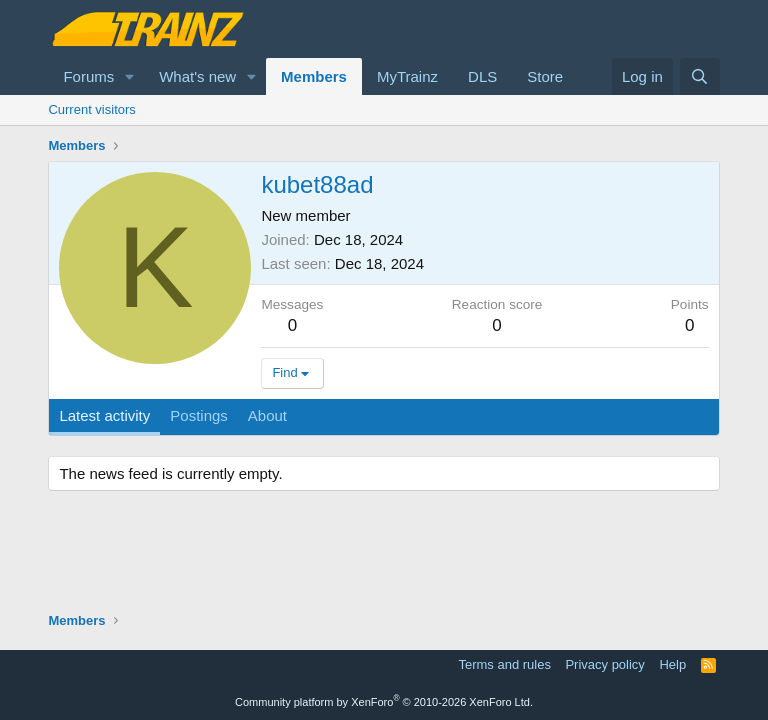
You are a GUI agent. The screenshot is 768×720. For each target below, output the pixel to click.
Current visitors (91, 109)
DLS (482, 76)
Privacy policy (604, 664)
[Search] (699, 76)
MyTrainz (407, 76)
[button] (130, 76)
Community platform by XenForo (384, 702)
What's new (197, 76)
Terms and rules (504, 664)
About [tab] (267, 415)
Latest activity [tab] (104, 415)
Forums (88, 76)
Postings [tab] (199, 415)
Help (672, 664)
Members (314, 76)
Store (545, 76)
